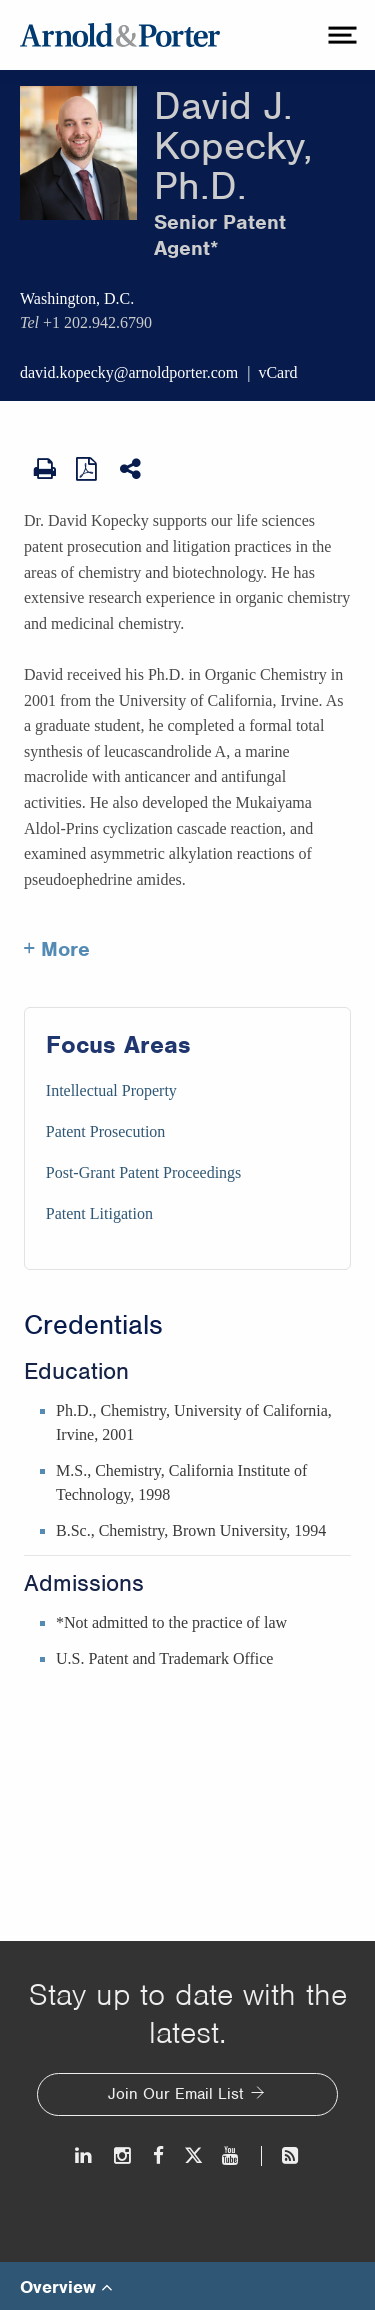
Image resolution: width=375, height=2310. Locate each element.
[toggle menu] (340, 35)
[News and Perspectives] (281, 2155)
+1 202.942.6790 (97, 322)
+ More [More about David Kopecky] (57, 949)
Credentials (93, 1325)
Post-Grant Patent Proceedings (144, 1172)
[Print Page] (45, 469)
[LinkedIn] (84, 2155)
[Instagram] (123, 2155)
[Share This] (132, 469)
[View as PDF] (88, 468)
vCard (277, 372)
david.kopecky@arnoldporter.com (129, 372)
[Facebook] (158, 2155)
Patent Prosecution (106, 1131)
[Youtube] (231, 2155)
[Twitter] (193, 2155)
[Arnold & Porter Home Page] (120, 35)
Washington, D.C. (77, 298)
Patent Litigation (99, 1213)
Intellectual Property (111, 1090)
